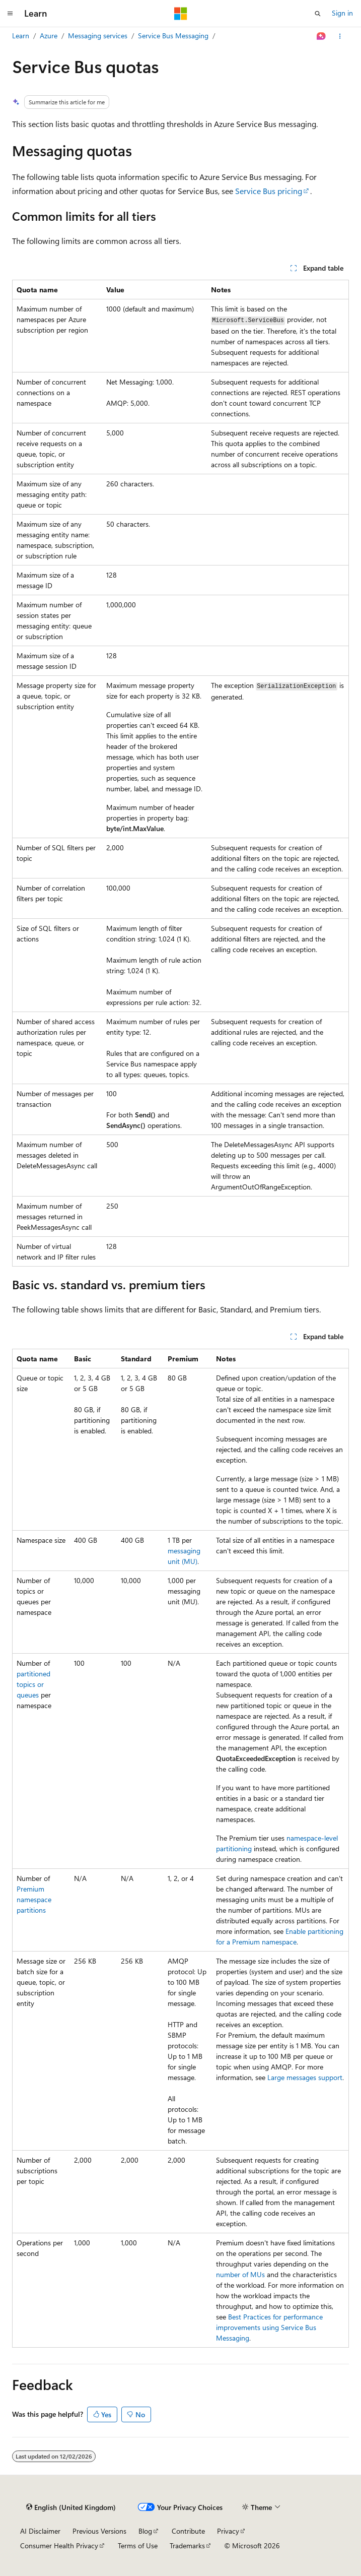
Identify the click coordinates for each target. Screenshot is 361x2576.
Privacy (228, 2531)
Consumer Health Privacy (59, 2545)
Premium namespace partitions (34, 1899)
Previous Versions (99, 2531)
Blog (145, 2531)
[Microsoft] (180, 13)
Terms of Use (138, 2545)
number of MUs (240, 2274)
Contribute (188, 2531)
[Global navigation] (10, 14)
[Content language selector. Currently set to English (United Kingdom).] (71, 2507)
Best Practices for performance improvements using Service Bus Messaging (269, 2327)
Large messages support (304, 2077)
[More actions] (340, 36)
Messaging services (97, 35)
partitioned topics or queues (33, 1684)
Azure (48, 35)
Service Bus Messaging (173, 35)
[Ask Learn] (321, 36)
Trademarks (187, 2545)
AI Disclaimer (40, 2531)
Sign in (342, 13)
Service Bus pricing (268, 190)
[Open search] (318, 14)
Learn (20, 35)
